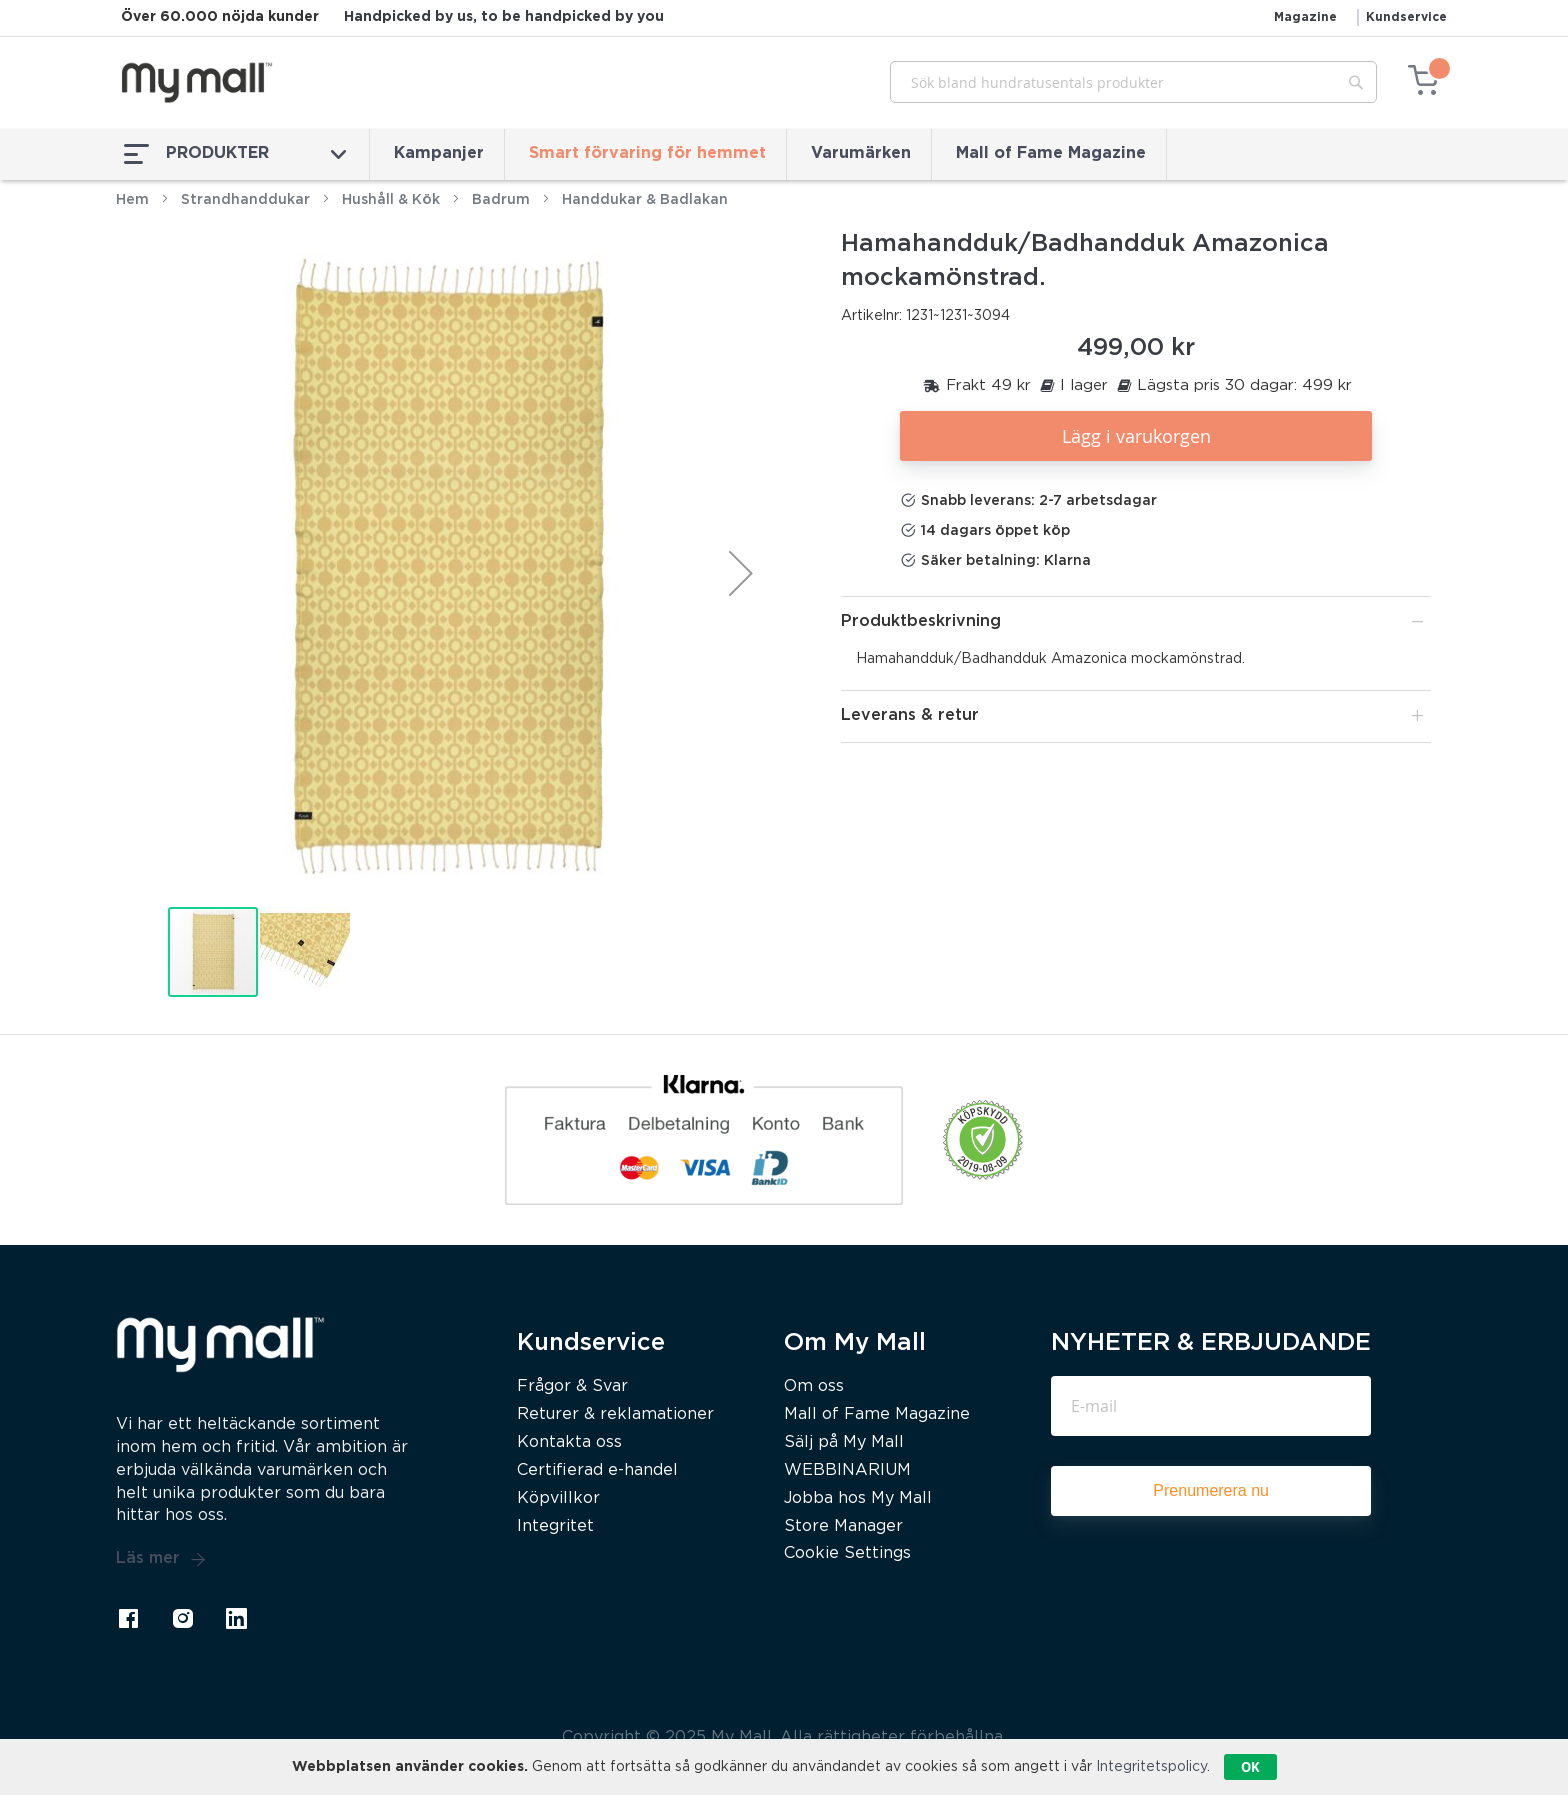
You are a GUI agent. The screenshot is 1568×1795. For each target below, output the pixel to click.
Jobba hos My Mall (858, 1498)
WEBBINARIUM (847, 1470)
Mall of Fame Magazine (1051, 153)
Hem (132, 200)
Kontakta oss (569, 1442)
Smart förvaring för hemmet (647, 153)
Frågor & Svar (572, 1386)
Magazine (1305, 17)
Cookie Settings (847, 1553)
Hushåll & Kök (391, 200)
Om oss (814, 1386)
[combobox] (1133, 82)
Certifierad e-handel (597, 1470)
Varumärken (861, 153)
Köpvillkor (558, 1498)
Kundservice (1406, 17)
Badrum (501, 200)
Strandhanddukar (245, 200)
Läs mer (161, 1559)
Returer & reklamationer (615, 1414)
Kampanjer (439, 153)
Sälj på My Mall (844, 1442)
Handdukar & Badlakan (645, 200)
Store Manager (843, 1526)
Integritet (555, 1526)
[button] (741, 572)
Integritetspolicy (1151, 1767)
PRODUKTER (235, 154)
